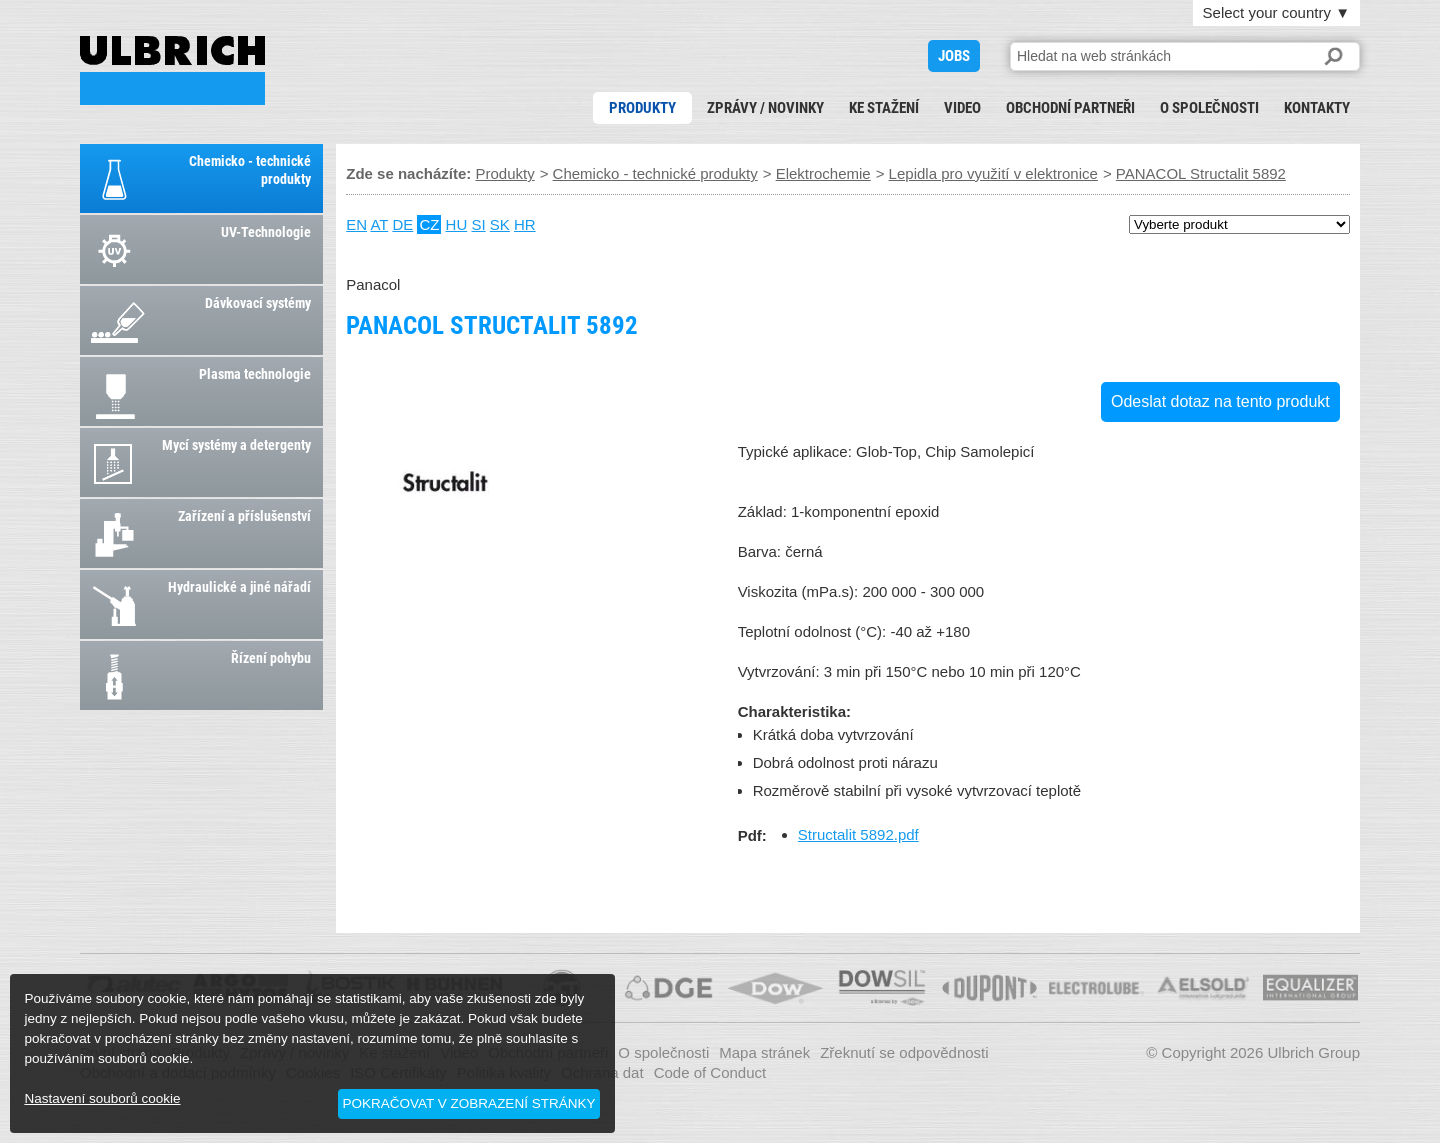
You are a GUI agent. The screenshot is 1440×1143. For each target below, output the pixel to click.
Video (962, 108)
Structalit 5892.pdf (858, 834)
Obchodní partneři (1070, 108)
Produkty (642, 108)
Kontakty (1317, 108)
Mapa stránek (764, 1052)
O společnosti (1209, 108)
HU (457, 224)
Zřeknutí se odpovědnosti (904, 1052)
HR (525, 224)
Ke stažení (884, 108)
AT (379, 224)
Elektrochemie (823, 173)
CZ (429, 224)
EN (356, 224)
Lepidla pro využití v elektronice (993, 173)
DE (402, 224)
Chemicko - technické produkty (655, 173)
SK (500, 224)
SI (478, 224)
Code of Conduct (710, 1072)
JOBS (954, 56)
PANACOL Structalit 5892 (172, 70)
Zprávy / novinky (765, 108)
